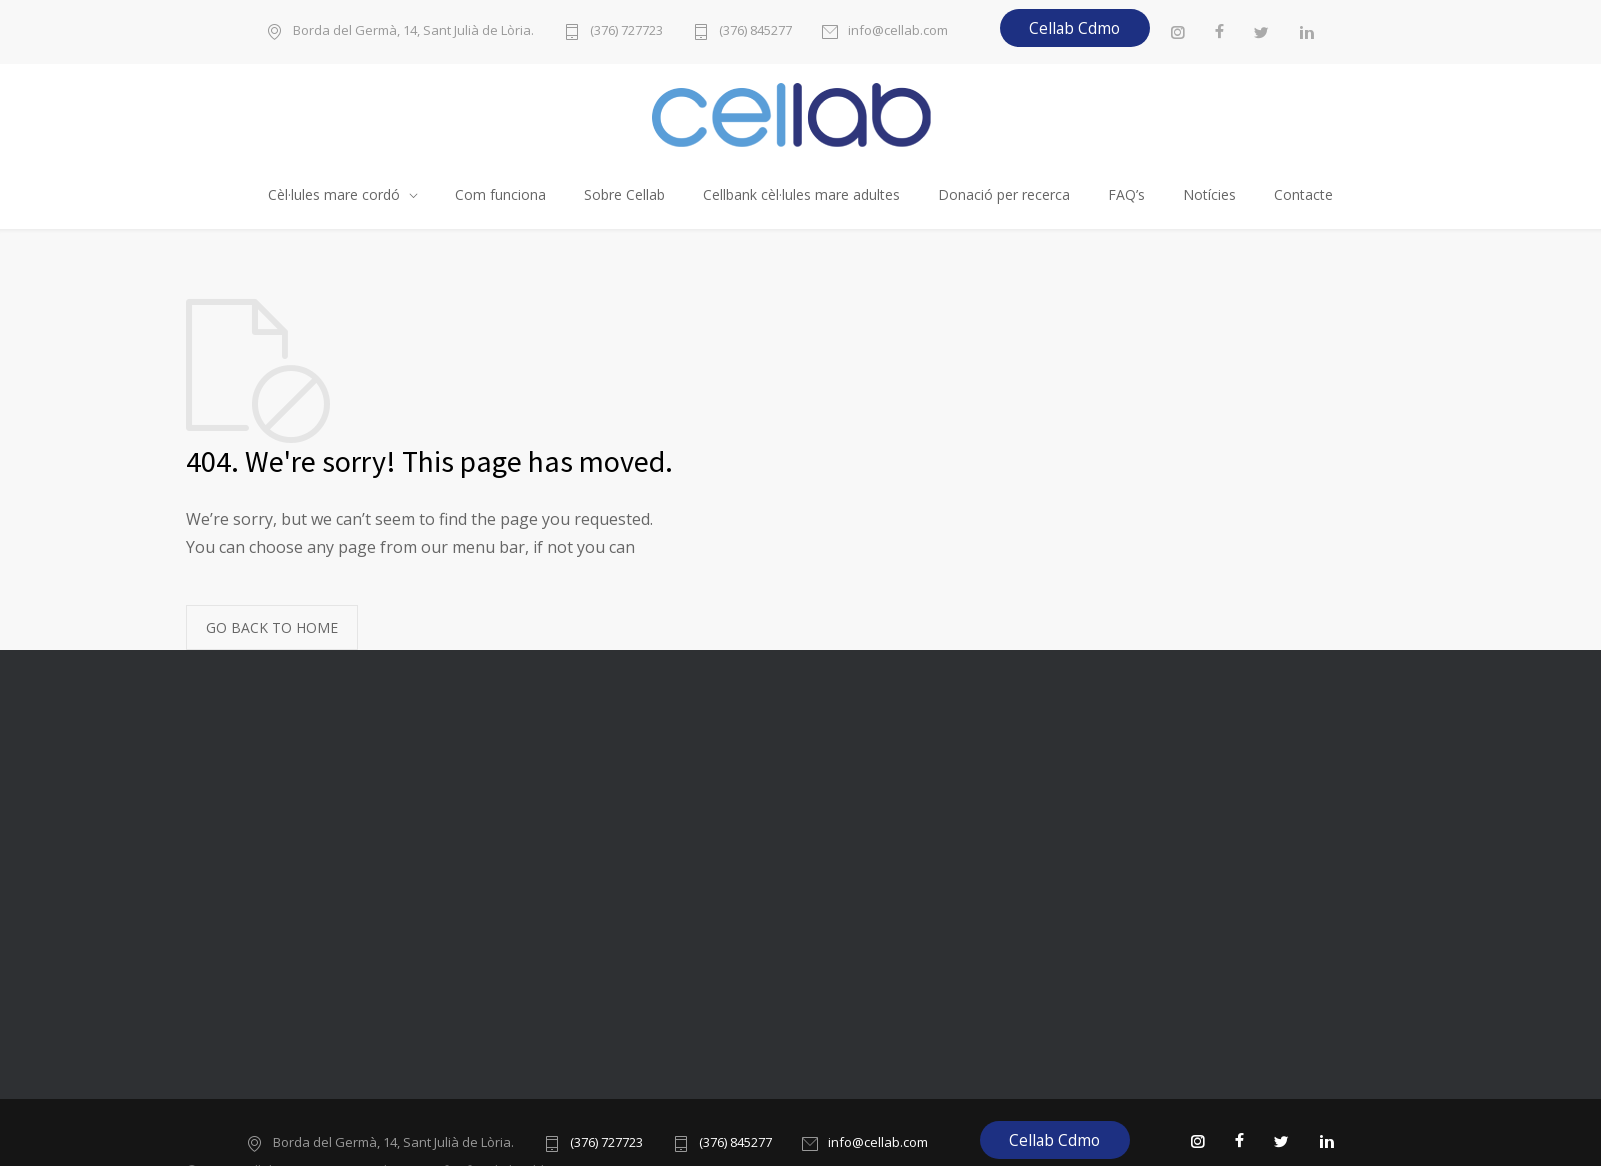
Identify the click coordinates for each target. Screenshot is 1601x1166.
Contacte (1303, 194)
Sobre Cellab (624, 194)
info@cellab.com (898, 31)
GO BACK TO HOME (272, 627)
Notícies (1209, 194)
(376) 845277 (755, 31)
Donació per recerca (1004, 194)
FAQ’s (1126, 194)
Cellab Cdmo (1074, 28)
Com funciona (500, 194)
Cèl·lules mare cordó (334, 194)
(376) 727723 (626, 31)
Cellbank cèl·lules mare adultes (801, 194)
